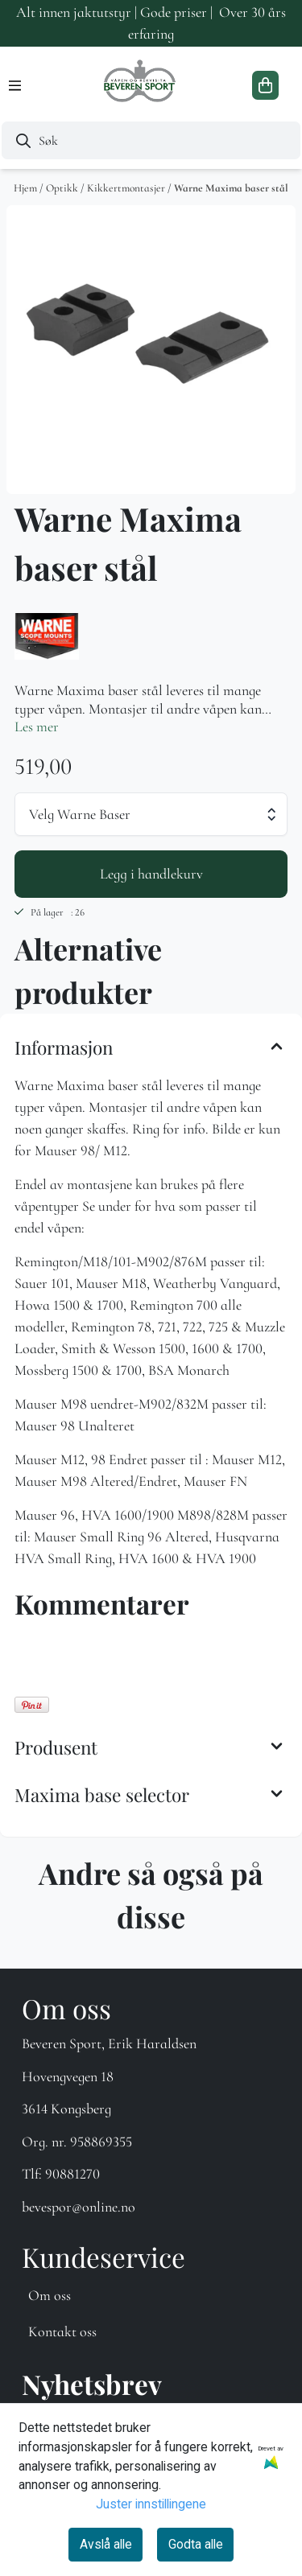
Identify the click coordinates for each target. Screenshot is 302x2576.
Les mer (36, 726)
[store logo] (140, 85)
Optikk (63, 188)
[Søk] (151, 140)
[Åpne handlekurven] (265, 85)
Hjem (26, 188)
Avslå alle (106, 2544)
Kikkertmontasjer (127, 188)
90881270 (72, 2174)
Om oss (49, 2295)
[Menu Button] (15, 86)
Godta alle (195, 2544)
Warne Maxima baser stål (231, 188)
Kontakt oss (62, 2331)
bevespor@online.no (78, 2207)
